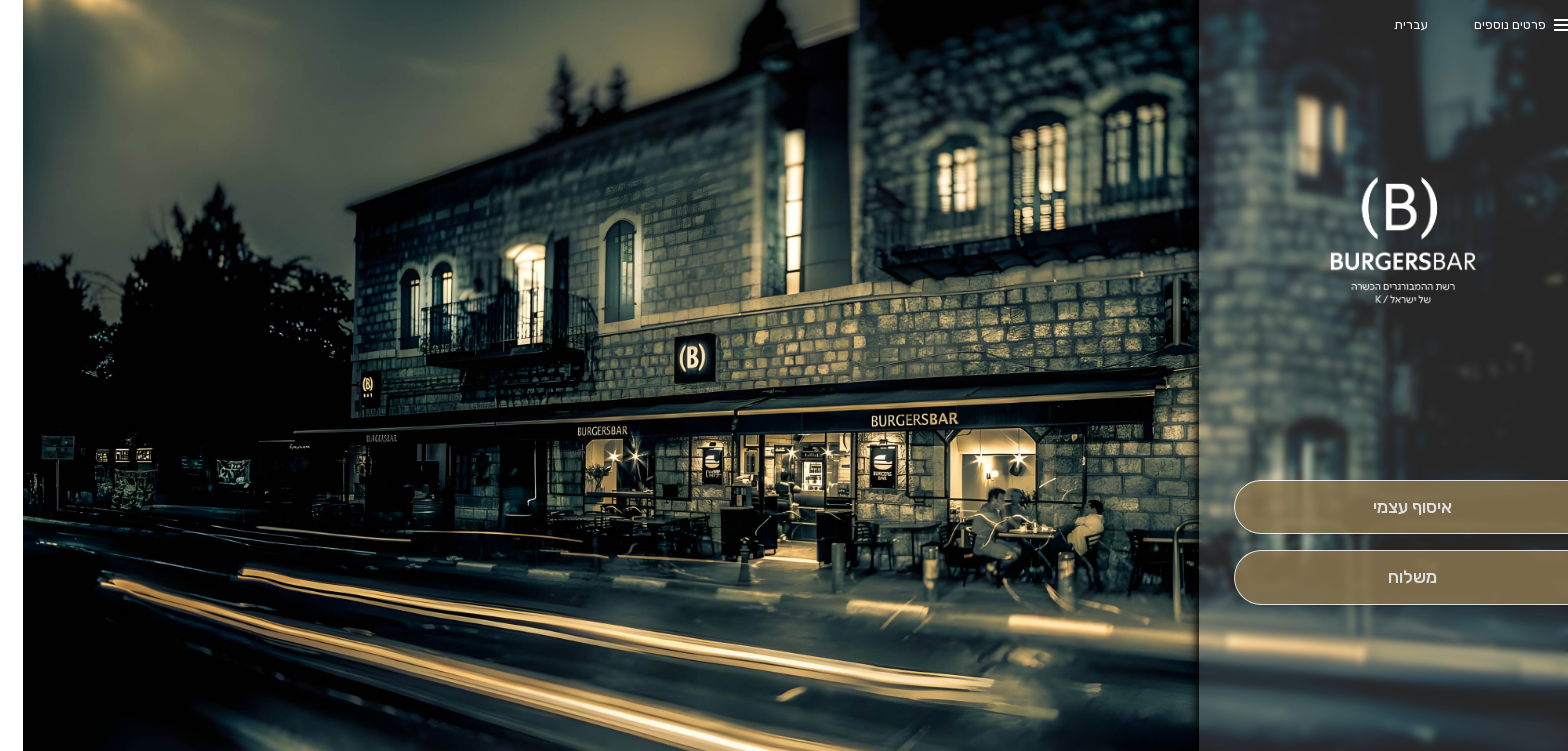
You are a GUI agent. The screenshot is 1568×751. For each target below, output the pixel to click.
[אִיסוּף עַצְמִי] (1389, 507)
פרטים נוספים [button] (1487, 24)
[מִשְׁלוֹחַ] (1389, 577)
